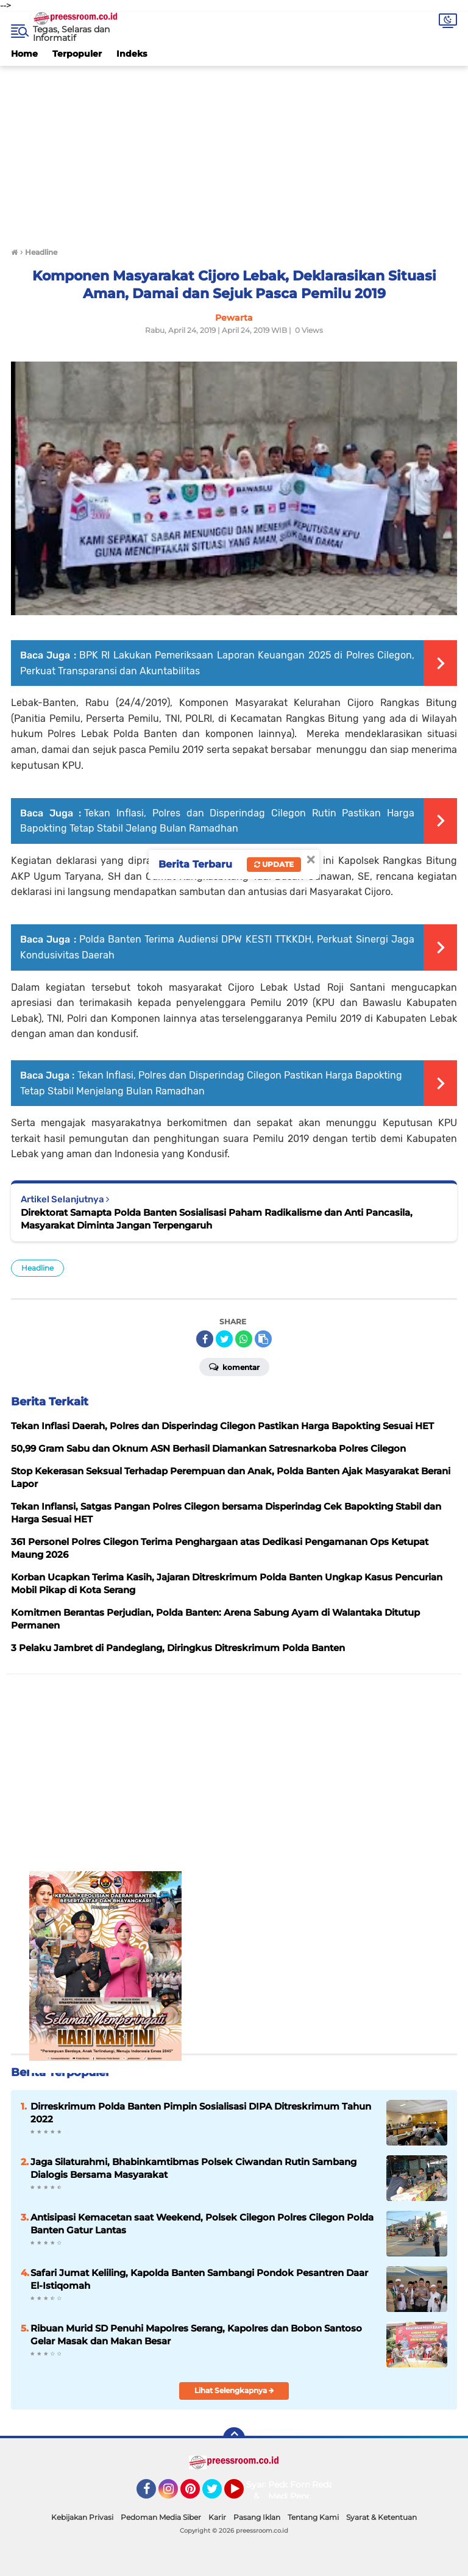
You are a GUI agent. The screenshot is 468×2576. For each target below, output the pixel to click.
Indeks (131, 53)
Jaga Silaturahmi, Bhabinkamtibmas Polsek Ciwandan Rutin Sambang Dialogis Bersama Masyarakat (193, 2168)
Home (24, 53)
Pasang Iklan (256, 2517)
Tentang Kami (313, 2517)
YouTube (242, 2494)
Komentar (234, 1366)
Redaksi (328, 2484)
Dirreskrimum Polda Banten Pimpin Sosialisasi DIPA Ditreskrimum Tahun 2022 (200, 2112)
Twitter (217, 2494)
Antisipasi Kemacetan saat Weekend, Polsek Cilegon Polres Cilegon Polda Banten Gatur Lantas (202, 2223)
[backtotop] (234, 2438)
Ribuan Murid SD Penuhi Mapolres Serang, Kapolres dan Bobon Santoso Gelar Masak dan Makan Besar (196, 2334)
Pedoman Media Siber (161, 2517)
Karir (217, 2517)
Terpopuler (77, 53)
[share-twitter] (224, 1338)
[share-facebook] (204, 1338)
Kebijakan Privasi (82, 2517)
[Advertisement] (234, 151)
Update (274, 864)
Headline (37, 1267)
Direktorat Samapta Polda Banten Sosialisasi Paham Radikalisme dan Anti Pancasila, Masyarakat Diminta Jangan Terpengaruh (217, 1219)
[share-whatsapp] (243, 1338)
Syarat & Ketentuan (381, 2517)
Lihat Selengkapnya (234, 2390)
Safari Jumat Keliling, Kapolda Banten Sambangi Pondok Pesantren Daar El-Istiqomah (199, 2279)
